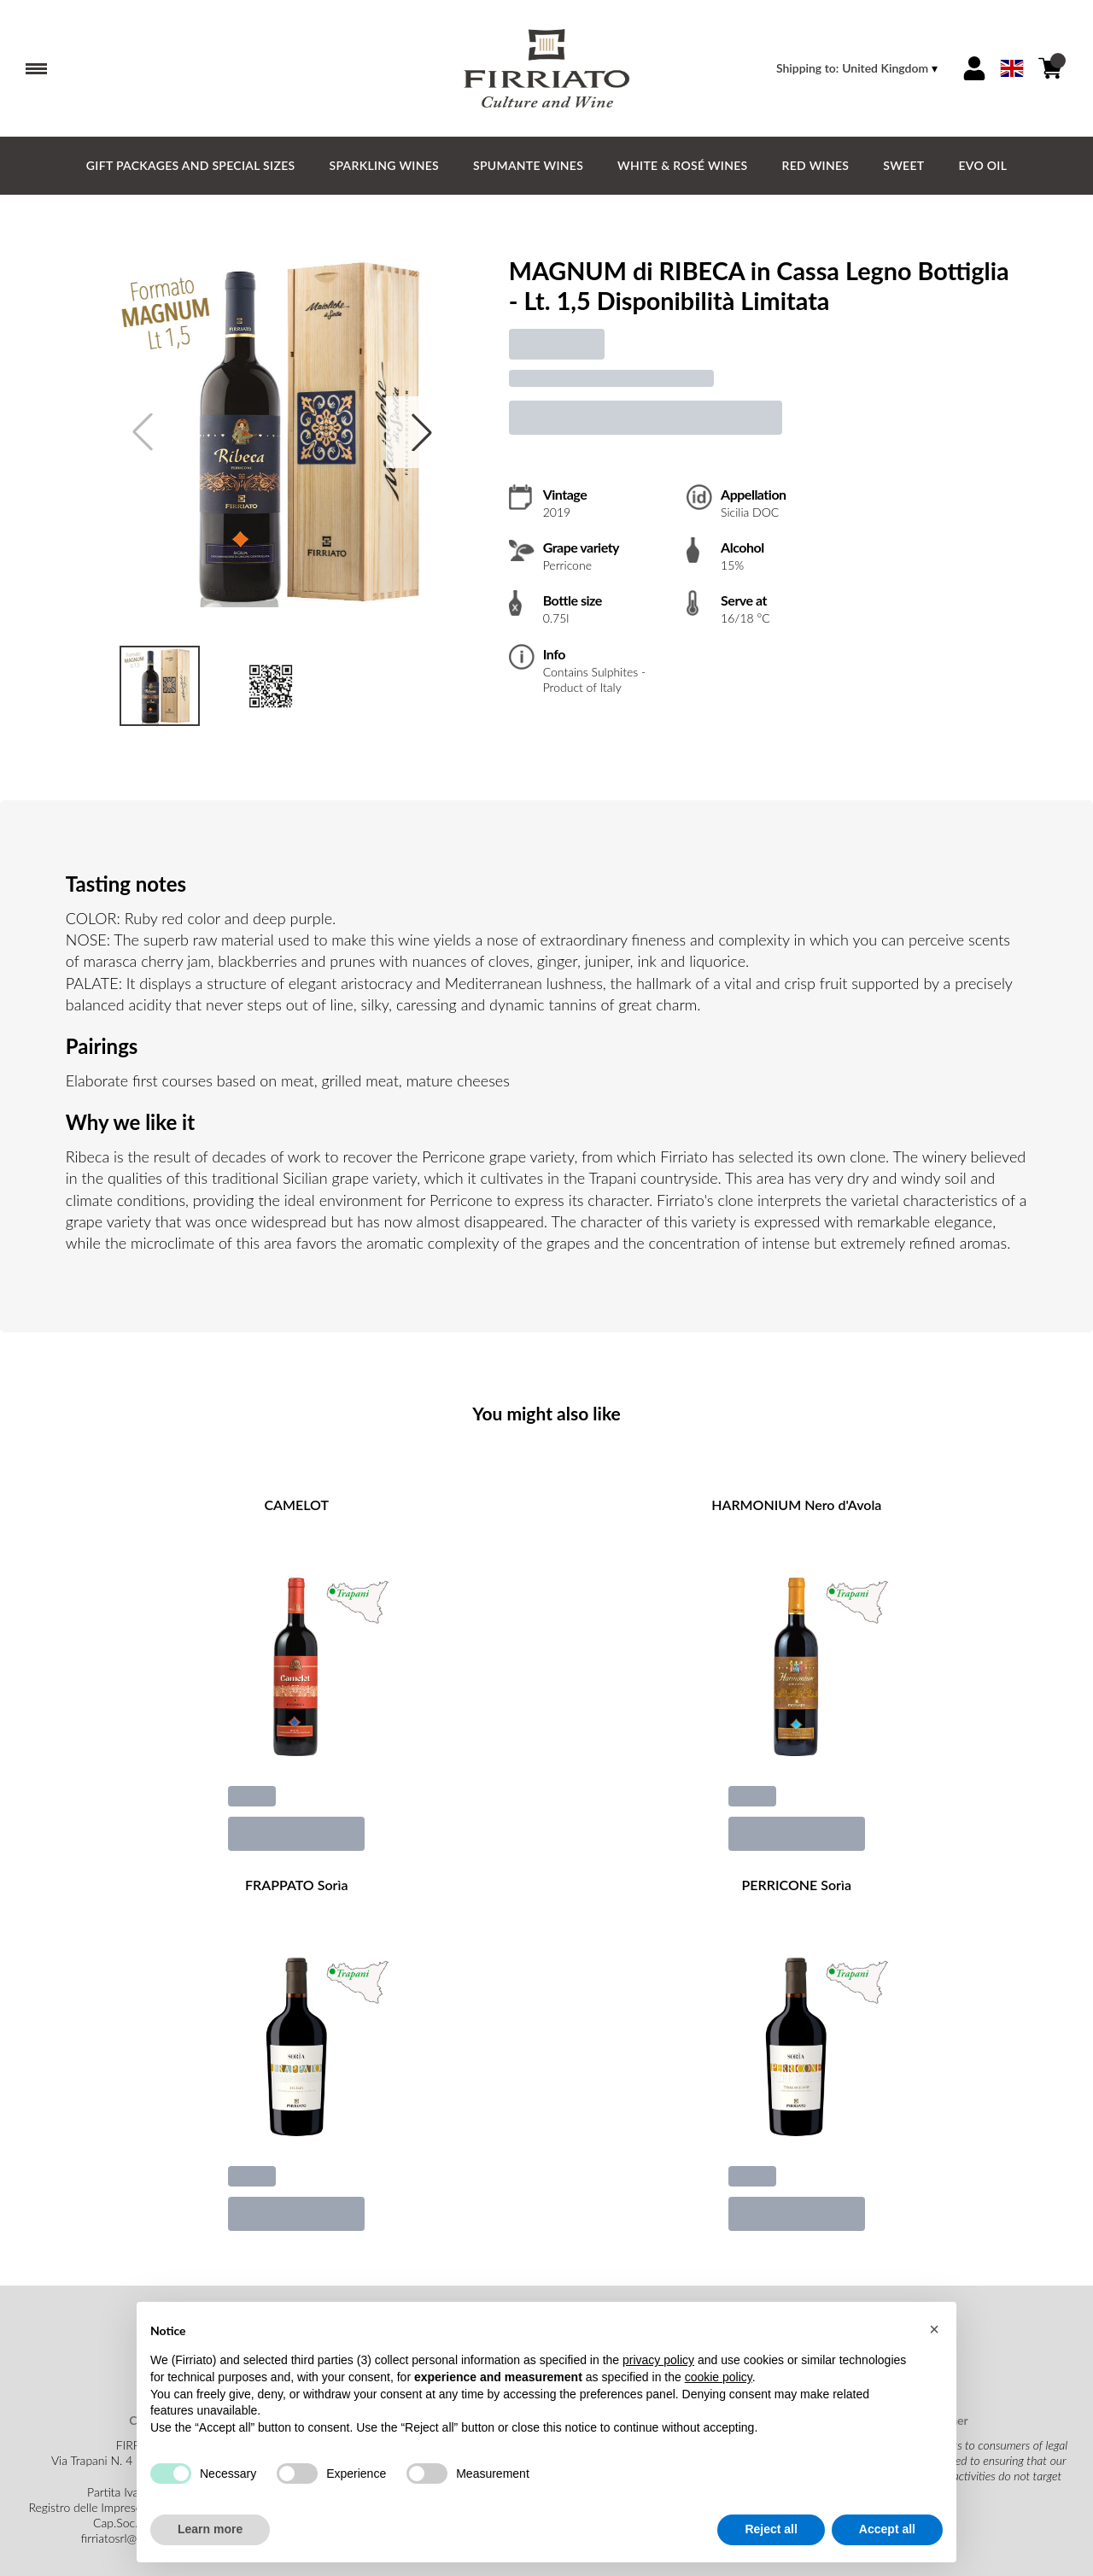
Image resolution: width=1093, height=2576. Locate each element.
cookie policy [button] (718, 2377)
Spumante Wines (528, 165)
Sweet (903, 165)
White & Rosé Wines (682, 165)
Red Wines (816, 165)
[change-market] (858, 68)
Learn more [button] (210, 2530)
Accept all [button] (887, 2530)
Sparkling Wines (384, 165)
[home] (546, 68)
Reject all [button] (771, 2530)
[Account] (974, 68)
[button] (934, 2329)
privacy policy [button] (658, 2361)
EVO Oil (982, 165)
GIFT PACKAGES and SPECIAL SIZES (190, 165)
